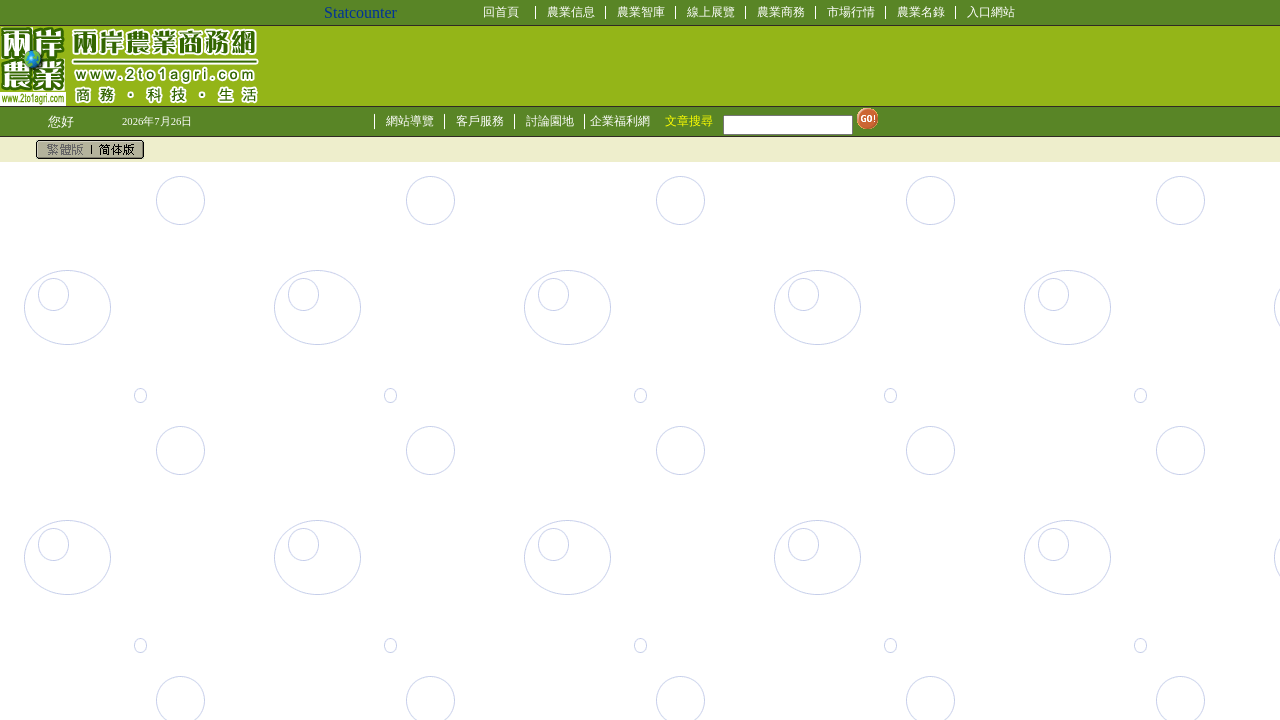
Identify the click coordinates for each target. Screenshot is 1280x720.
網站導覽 (410, 121)
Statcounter (360, 12)
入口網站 (991, 12)
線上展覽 (711, 12)
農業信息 (571, 12)
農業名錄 (921, 12)
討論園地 (550, 121)
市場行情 (851, 12)
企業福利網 (620, 121)
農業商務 (781, 12)
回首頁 (501, 12)
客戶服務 (480, 121)
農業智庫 (641, 12)
